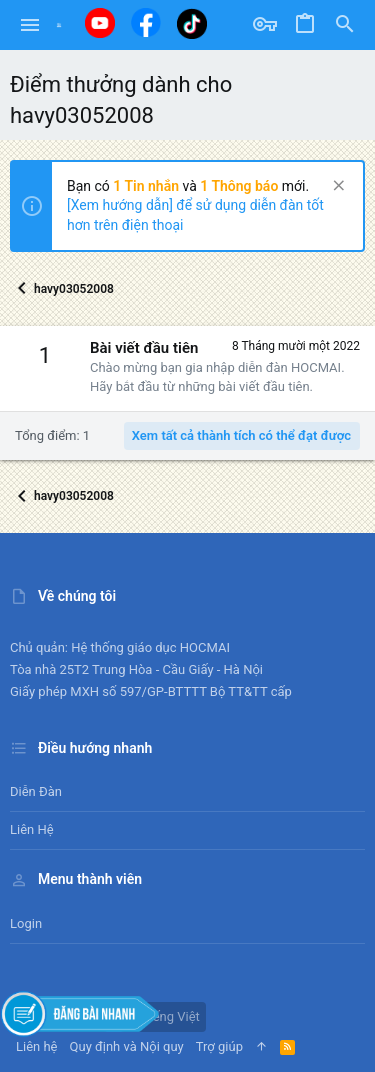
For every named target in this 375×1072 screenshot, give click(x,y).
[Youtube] (100, 23)
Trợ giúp (219, 1046)
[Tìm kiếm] (345, 25)
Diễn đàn (36, 791)
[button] (30, 25)
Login (26, 923)
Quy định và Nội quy (127, 1046)
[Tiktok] (192, 23)
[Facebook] (146, 22)
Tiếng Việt (163, 1016)
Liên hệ (32, 829)
